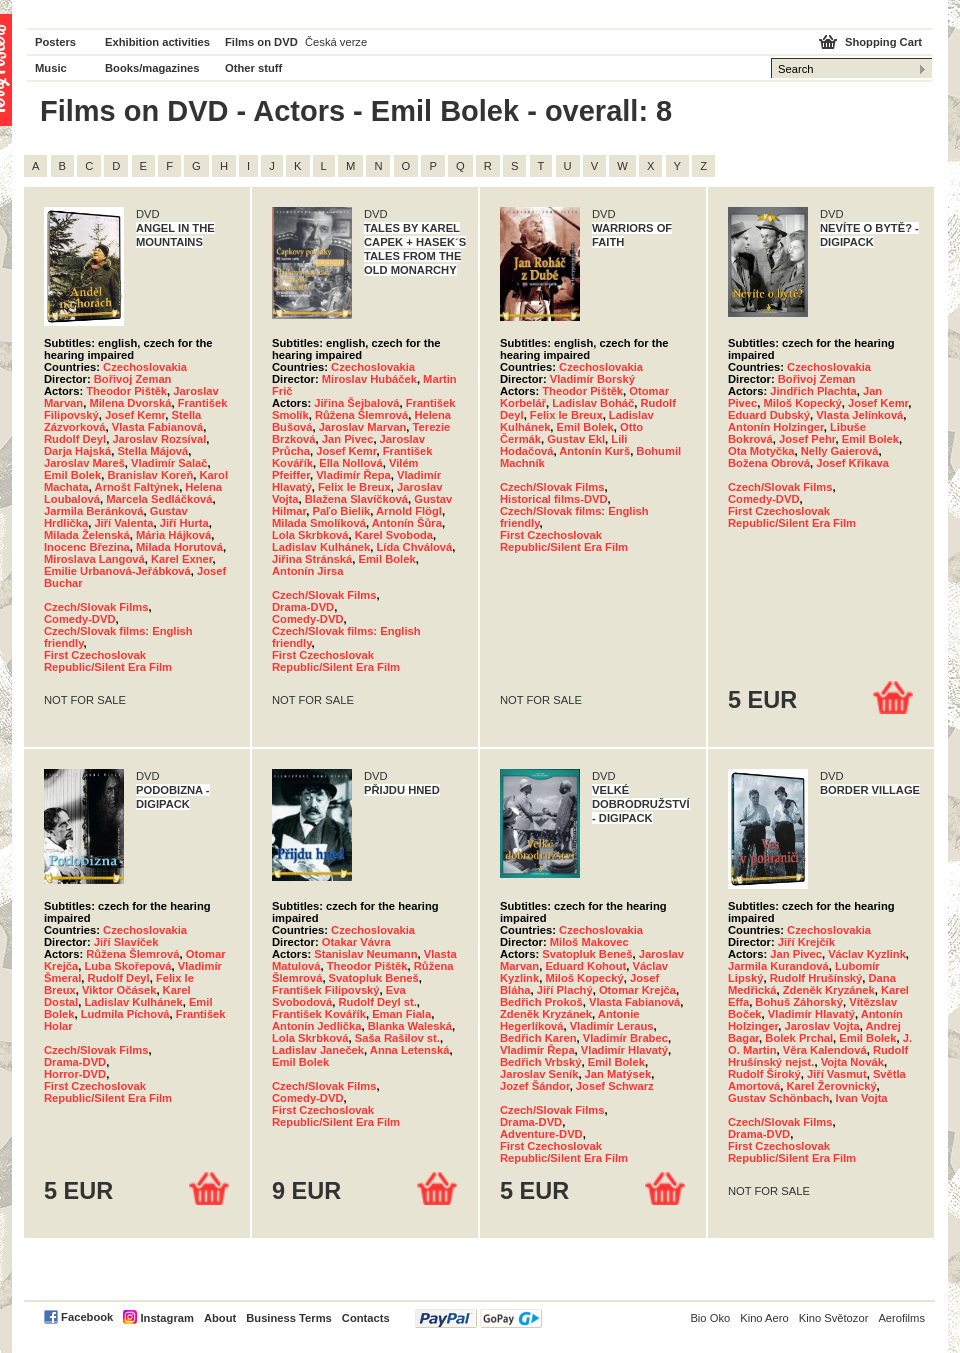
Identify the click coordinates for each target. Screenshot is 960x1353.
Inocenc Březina (87, 547)
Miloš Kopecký (802, 403)
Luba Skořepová (127, 966)
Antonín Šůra (407, 523)
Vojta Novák (852, 1062)
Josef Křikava (852, 463)
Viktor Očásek (119, 990)
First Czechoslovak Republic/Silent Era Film (108, 661)
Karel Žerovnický (831, 1086)
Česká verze (336, 42)
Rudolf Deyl (75, 439)
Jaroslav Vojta (822, 1026)
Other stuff (253, 68)
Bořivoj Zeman (133, 379)
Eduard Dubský (769, 415)
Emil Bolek (72, 475)
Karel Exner (182, 559)
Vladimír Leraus (612, 1026)
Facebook (87, 1317)
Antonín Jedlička (317, 1026)
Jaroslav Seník (539, 1074)
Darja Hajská (77, 451)
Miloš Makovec (589, 942)
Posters (55, 42)
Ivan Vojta (862, 1098)
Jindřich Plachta (813, 391)
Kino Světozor (834, 1318)
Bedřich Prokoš (541, 1002)
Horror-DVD (75, 1074)
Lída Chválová (414, 547)
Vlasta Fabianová (157, 427)
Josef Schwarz (615, 1086)
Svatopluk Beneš (374, 978)
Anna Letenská (410, 1050)
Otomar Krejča (637, 990)
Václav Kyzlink (867, 954)
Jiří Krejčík (806, 942)
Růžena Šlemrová (361, 415)
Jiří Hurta (184, 523)
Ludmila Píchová (125, 1014)
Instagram (166, 1318)
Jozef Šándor (535, 1086)
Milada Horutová (179, 547)
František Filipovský (326, 990)
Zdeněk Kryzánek (546, 1014)
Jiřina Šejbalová (356, 403)
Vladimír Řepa (353, 475)
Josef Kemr (135, 415)
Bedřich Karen (538, 1038)
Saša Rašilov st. (397, 1038)
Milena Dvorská (130, 403)
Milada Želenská (87, 535)
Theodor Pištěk (126, 391)
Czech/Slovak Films (96, 607)
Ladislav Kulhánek (321, 547)
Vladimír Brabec (625, 1038)
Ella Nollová (350, 463)
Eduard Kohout (585, 966)
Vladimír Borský (592, 379)
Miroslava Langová (94, 559)
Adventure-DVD (541, 1134)
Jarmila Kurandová (778, 966)
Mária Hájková (173, 535)
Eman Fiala (401, 1014)
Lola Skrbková (310, 535)
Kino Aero (764, 1318)
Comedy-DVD (79, 619)
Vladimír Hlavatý (624, 1050)
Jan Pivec (348, 439)
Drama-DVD (303, 607)
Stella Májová (152, 451)
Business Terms (289, 1318)
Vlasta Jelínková (859, 415)
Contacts (366, 1318)
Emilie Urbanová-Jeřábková (117, 571)
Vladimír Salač (169, 463)
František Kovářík (319, 1014)
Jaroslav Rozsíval (159, 439)
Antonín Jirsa (307, 571)
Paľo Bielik (341, 511)
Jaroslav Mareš (84, 463)
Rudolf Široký (764, 1074)
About (220, 1318)
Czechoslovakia (145, 367)
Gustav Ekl (576, 439)
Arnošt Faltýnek (137, 487)
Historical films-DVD (554, 499)
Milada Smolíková (319, 523)
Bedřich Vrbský (540, 1062)
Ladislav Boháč (593, 403)
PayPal (478, 1318)
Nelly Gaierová (840, 451)
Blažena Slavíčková (356, 499)
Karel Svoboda (394, 535)
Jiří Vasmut (837, 1074)
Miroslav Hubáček (369, 379)
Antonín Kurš (594, 451)
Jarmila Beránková (94, 511)
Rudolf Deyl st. (378, 1002)
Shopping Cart (883, 42)
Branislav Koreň (150, 475)
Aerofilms (901, 1318)
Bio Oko (710, 1318)
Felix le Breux (354, 487)
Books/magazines (152, 68)
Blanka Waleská (410, 1026)
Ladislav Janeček (318, 1050)
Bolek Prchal (799, 1038)
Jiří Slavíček (126, 942)
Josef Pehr (807, 439)
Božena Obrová (769, 463)
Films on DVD (261, 42)
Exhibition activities (157, 42)
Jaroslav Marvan (363, 427)
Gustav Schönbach (778, 1098)
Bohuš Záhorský (799, 1002)
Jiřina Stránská (312, 559)
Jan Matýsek (618, 1074)
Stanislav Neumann (365, 954)
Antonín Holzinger (776, 427)
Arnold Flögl (409, 511)
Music (51, 68)
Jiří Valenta (123, 523)
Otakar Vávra (356, 942)
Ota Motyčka (761, 451)
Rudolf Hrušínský (816, 978)
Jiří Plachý (565, 990)
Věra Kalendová (825, 1050)
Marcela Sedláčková (159, 499)
